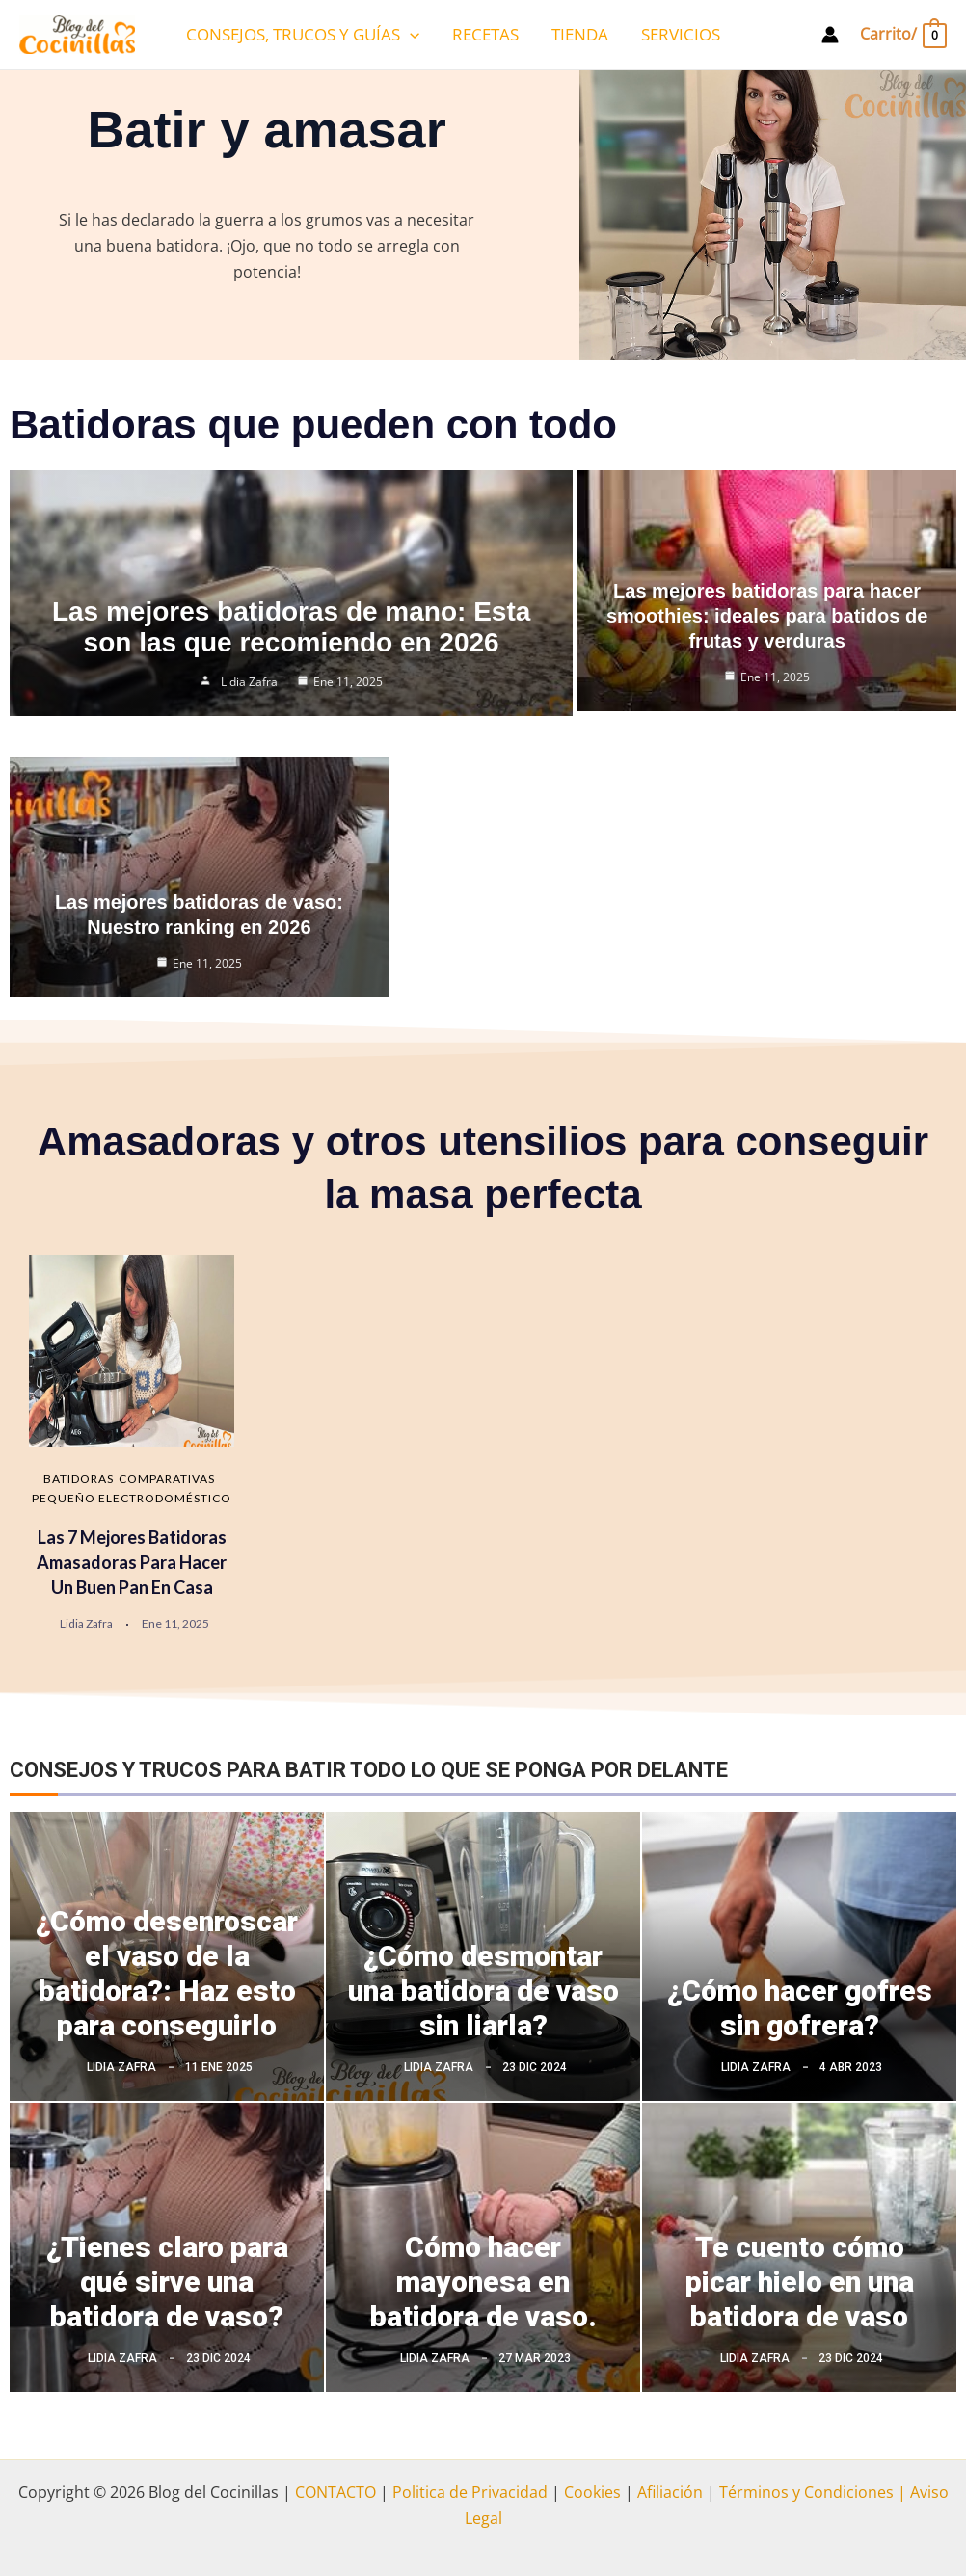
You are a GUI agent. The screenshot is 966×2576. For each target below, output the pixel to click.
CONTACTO (335, 2492)
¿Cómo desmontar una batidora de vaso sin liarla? (483, 1990)
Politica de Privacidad (470, 2492)
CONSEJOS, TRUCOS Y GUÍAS (302, 35)
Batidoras (78, 1479)
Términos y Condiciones (804, 2492)
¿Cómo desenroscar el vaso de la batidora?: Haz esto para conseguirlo (167, 1973)
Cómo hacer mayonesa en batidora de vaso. (483, 2281)
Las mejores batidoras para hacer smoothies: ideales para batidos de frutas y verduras (766, 615)
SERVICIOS (680, 34)
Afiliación (670, 2492)
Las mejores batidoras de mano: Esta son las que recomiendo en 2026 (291, 622)
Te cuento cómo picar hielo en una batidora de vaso (799, 2281)
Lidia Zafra (249, 677)
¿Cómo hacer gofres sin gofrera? (799, 2008)
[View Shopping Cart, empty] (902, 34)
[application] (409, 35)
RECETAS (485, 34)
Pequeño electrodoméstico (131, 1498)
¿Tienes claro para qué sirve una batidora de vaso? (167, 2281)
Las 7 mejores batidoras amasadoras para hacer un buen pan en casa (132, 1562)
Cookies (592, 2492)
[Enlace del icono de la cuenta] (830, 34)
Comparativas (167, 1479)
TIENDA (579, 34)
